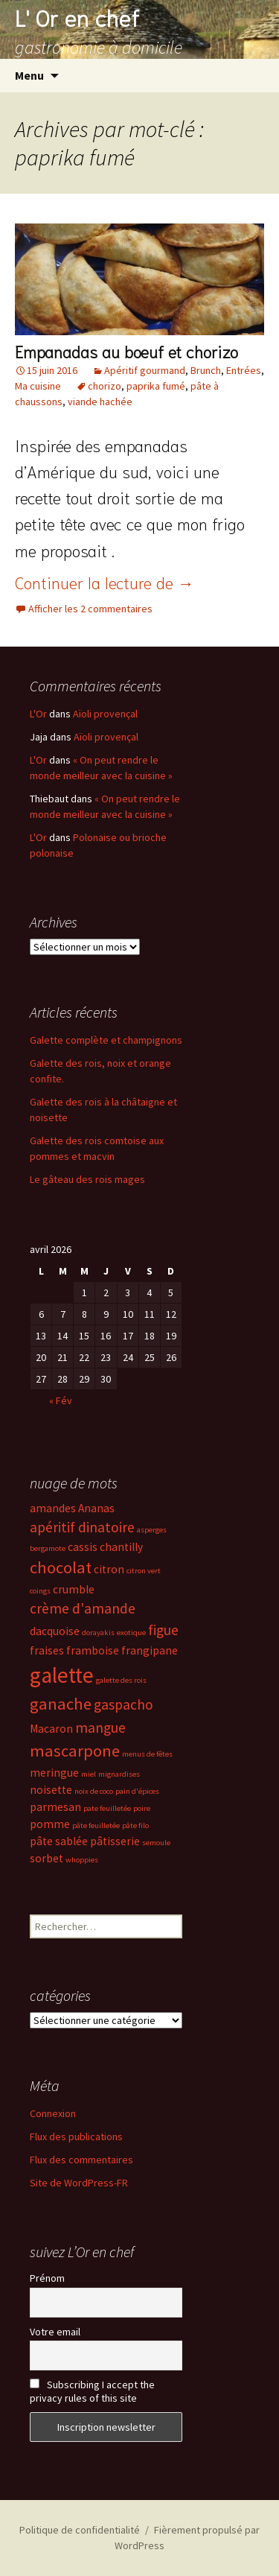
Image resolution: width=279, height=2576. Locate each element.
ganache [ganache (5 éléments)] (61, 1703)
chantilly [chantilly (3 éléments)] (121, 1547)
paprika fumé (155, 386)
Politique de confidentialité (79, 2530)
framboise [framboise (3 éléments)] (92, 1650)
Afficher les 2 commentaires (90, 608)
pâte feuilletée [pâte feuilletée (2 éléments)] (96, 1825)
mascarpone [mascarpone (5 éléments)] (75, 1750)
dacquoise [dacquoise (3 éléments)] (55, 1631)
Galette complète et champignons (106, 1040)
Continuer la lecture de (104, 581)
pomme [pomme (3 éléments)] (50, 1824)
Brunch (205, 370)
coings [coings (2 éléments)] (40, 1591)
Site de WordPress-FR (79, 2182)
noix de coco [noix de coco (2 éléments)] (93, 1791)
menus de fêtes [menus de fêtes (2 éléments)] (147, 1754)
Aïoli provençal (105, 713)
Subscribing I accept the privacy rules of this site (92, 2391)
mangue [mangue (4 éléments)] (100, 1727)
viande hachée (100, 401)
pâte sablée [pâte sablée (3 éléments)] (59, 1841)
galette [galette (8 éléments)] (62, 1675)
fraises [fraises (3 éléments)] (47, 1650)
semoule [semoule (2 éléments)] (156, 1842)
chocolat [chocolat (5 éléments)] (61, 1567)
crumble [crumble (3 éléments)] (73, 1589)
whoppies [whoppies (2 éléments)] (81, 1860)
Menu (29, 75)
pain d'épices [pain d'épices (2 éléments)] (137, 1791)
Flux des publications (76, 2136)
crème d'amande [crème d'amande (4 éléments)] (82, 1608)
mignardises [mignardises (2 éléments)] (119, 1774)
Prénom (47, 2278)
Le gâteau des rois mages (87, 1179)
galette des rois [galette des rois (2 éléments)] (121, 1680)
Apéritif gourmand (144, 370)
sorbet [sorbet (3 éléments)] (46, 1858)
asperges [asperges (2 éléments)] (152, 1530)
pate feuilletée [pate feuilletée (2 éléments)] (107, 1808)
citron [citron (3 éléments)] (109, 1569)
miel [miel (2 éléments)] (88, 1774)
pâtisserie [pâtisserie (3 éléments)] (115, 1841)
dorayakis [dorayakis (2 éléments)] (98, 1632)
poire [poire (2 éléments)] (141, 1808)
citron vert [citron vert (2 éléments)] (143, 1571)
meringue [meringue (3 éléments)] (54, 1773)
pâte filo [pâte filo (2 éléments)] (135, 1825)
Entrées (243, 370)
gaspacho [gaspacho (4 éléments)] (123, 1704)
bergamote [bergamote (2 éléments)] (47, 1548)
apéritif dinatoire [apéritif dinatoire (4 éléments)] (82, 1527)
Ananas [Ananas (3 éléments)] (96, 1508)
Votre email (55, 2331)
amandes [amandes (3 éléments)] (53, 1508)
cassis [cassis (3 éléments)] (82, 1547)
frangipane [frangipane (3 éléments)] (149, 1650)
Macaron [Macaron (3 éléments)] (51, 1729)
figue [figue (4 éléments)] (163, 1630)
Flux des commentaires (81, 2159)
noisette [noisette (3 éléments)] (51, 1790)
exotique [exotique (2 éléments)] (131, 1632)
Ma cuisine (38, 386)
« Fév (60, 1400)
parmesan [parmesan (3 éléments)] (55, 1807)
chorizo (104, 386)
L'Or (38, 713)
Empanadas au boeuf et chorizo (126, 350)
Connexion (53, 2113)
